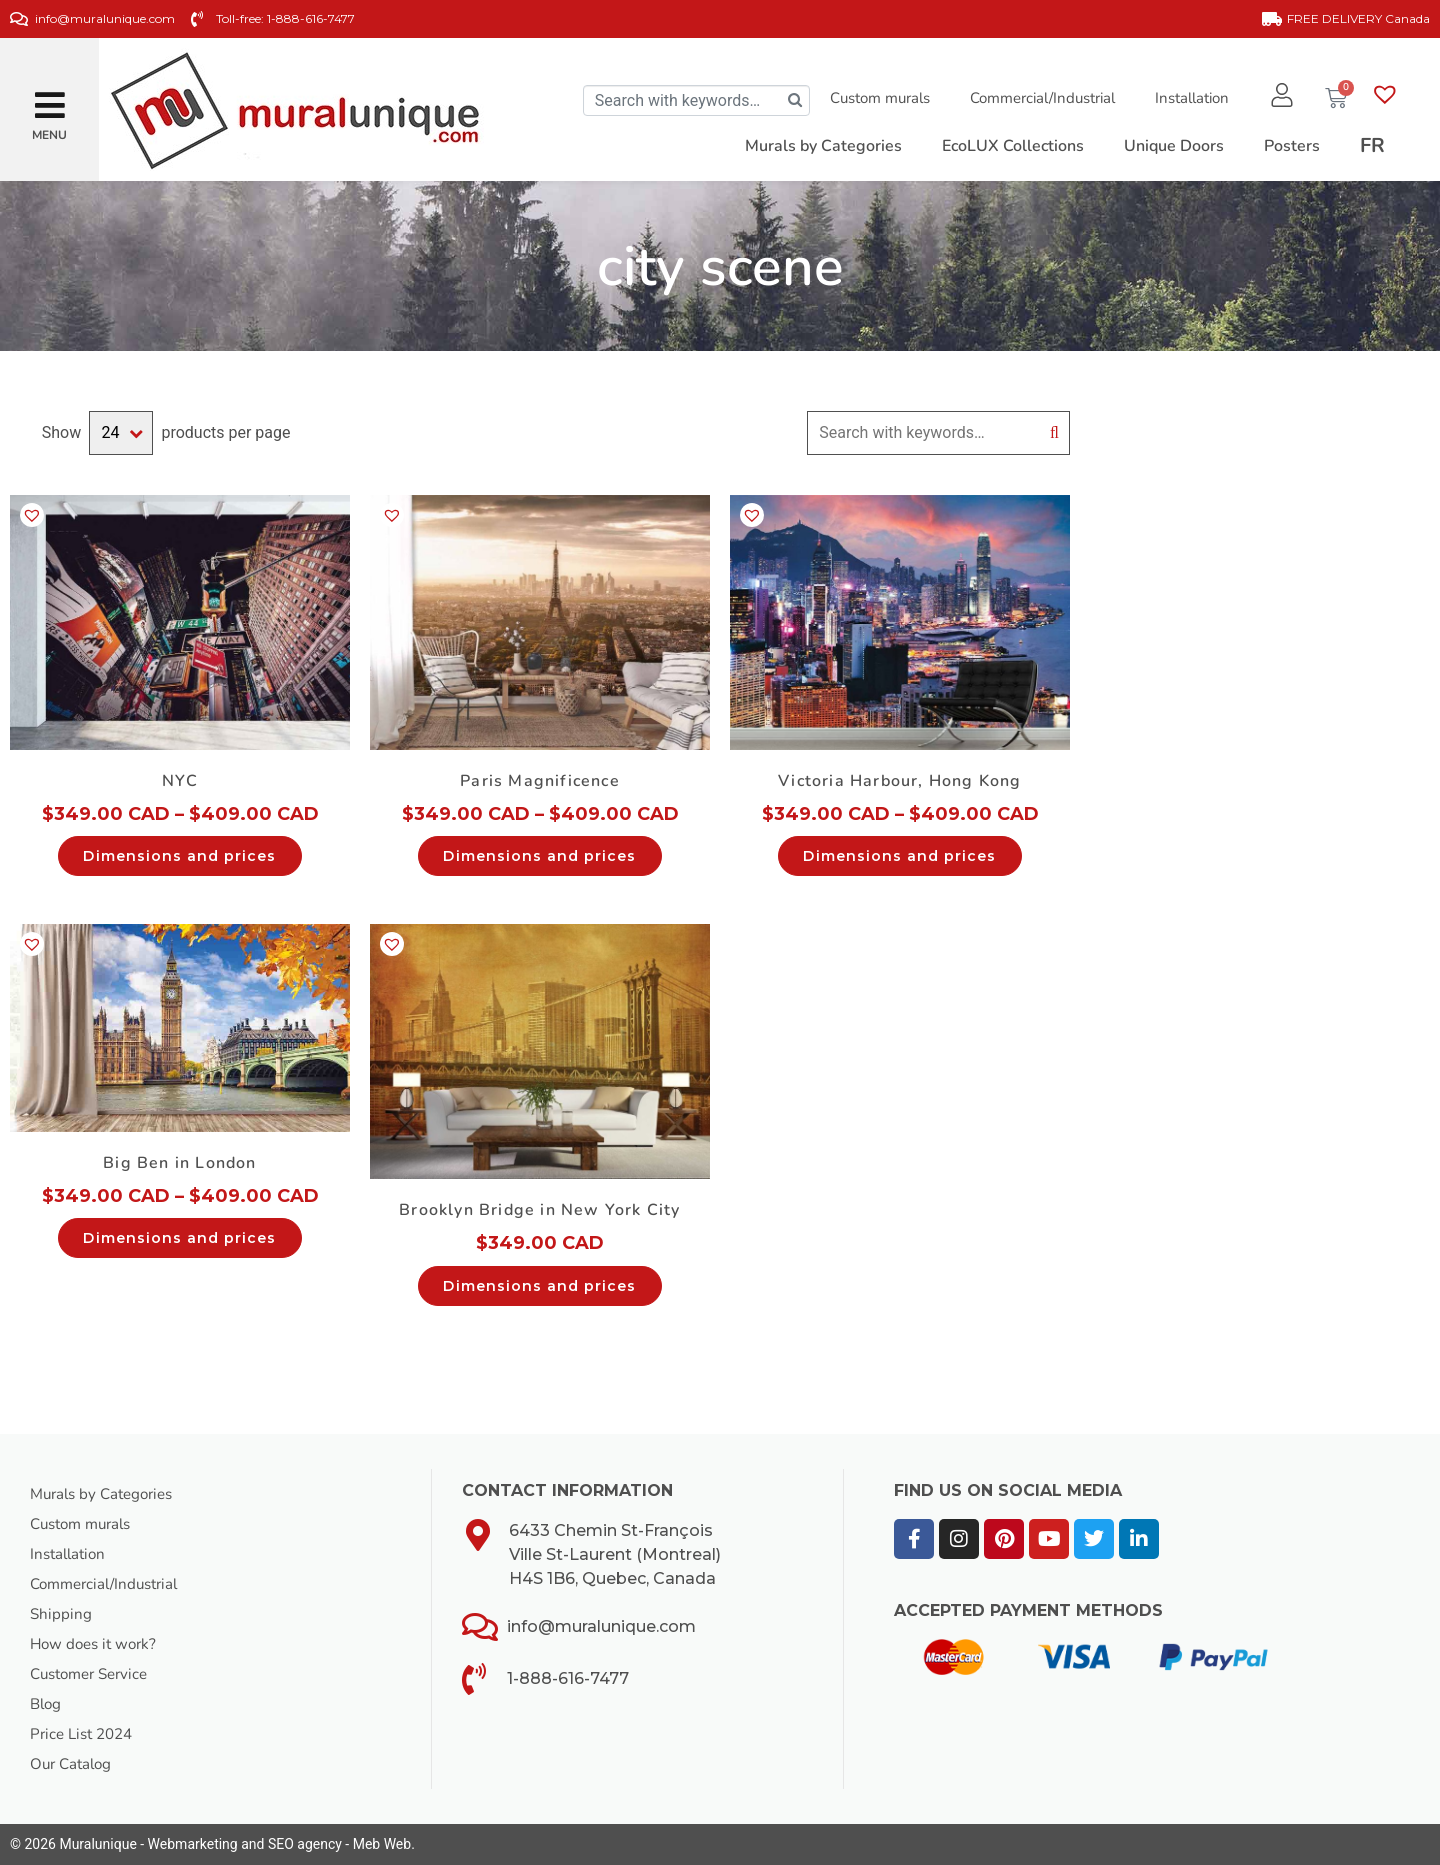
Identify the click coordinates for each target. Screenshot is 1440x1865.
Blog (47, 1704)
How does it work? (97, 1644)
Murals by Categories (107, 1494)
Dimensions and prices (179, 856)
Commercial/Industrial (1037, 98)
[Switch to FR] (1372, 146)
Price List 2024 (85, 1734)
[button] (50, 97)
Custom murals (875, 98)
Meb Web (382, 1844)
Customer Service (94, 1674)
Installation (1187, 98)
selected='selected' (121, 433)
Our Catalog (73, 1764)
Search (1054, 433)
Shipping (61, 1614)
